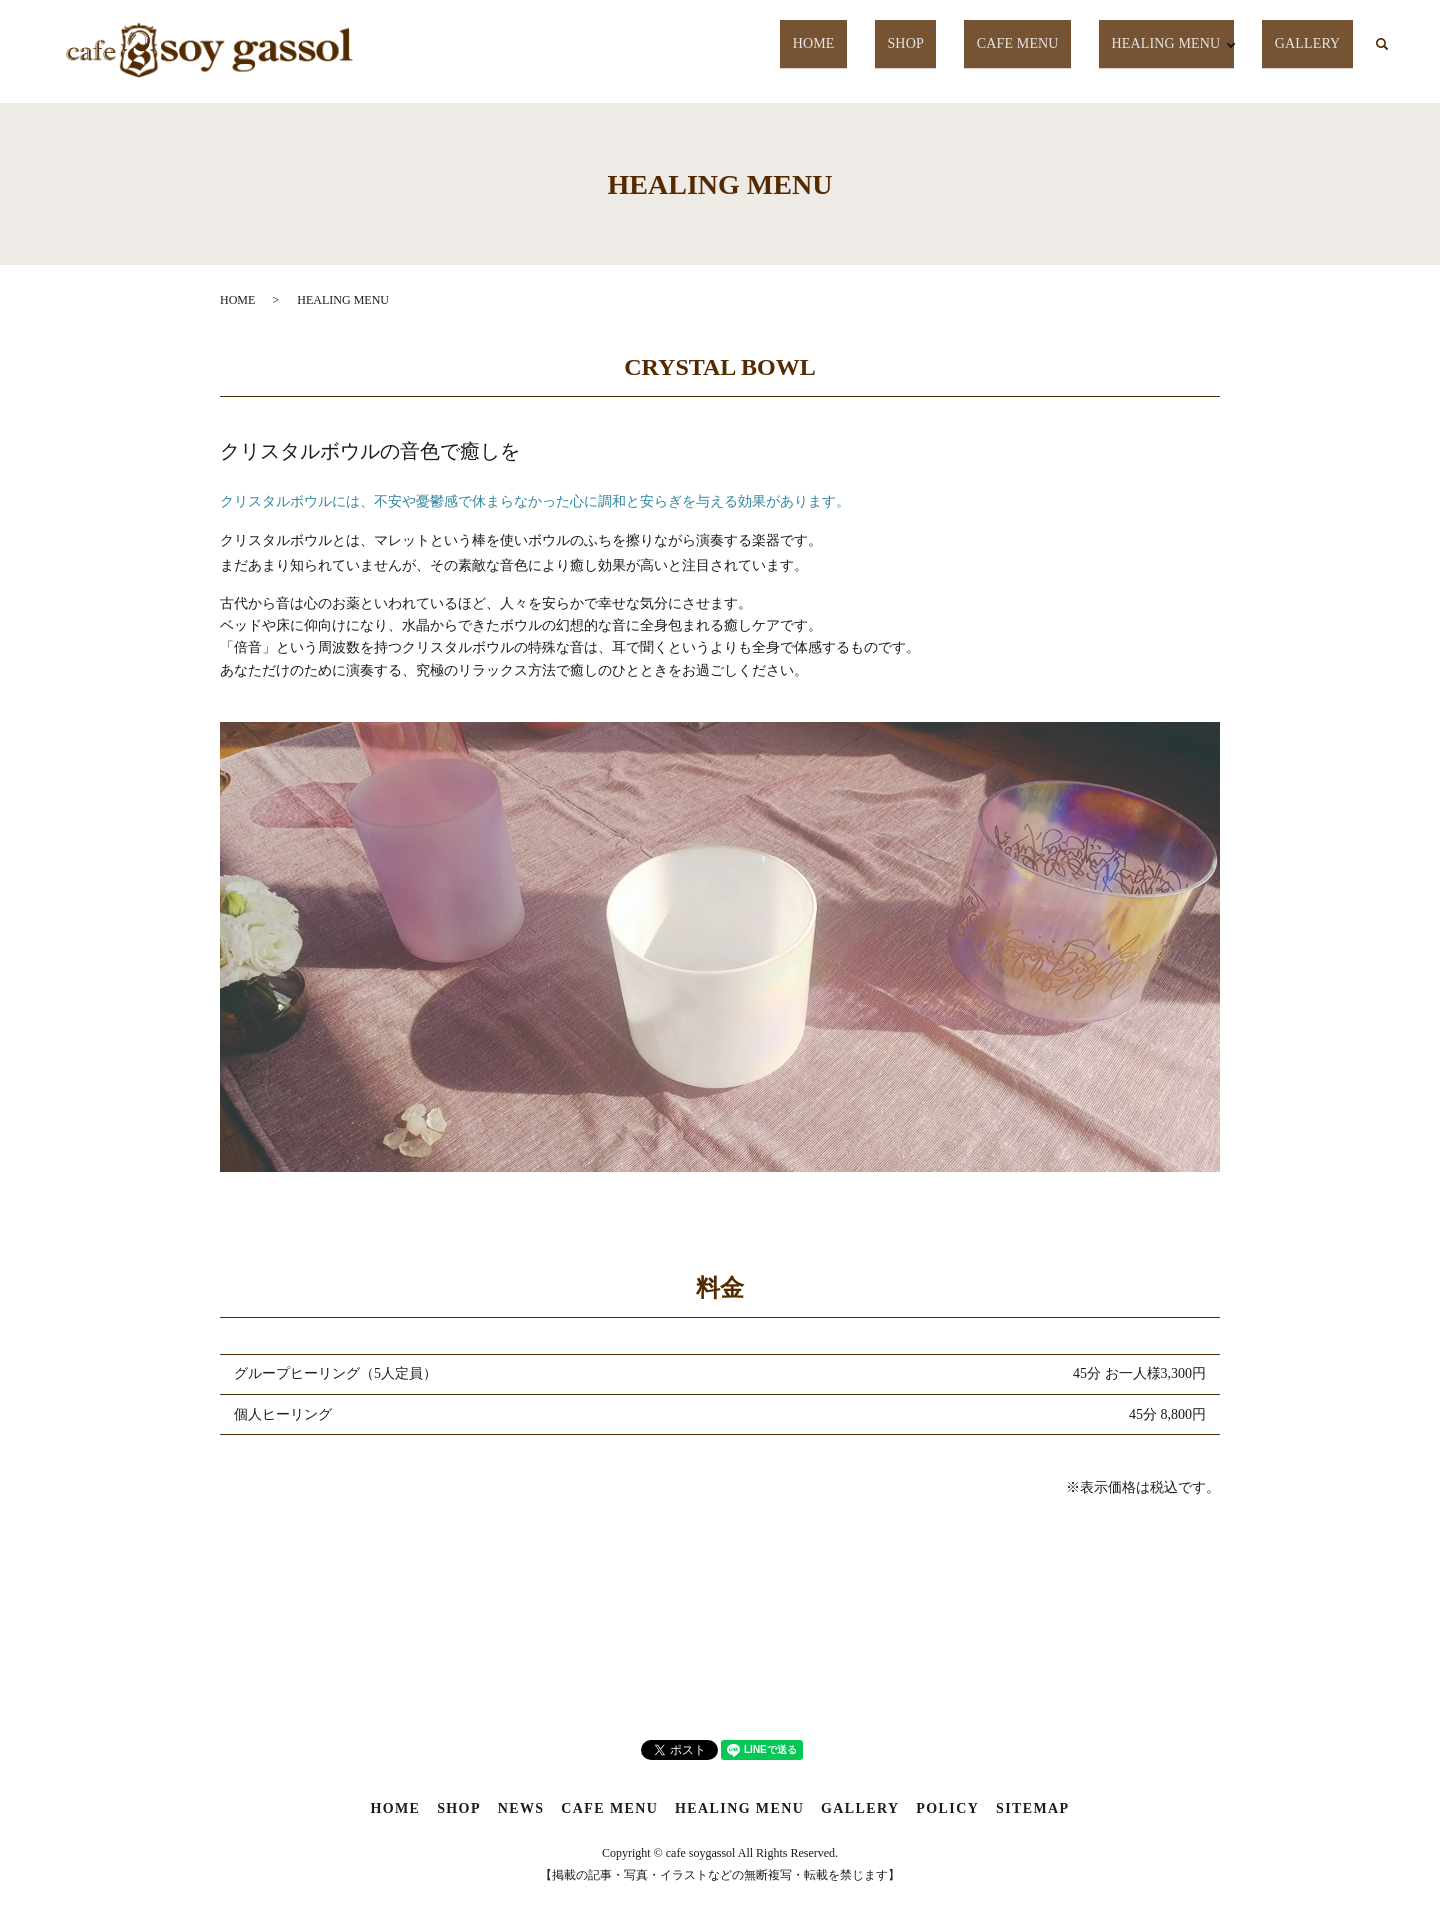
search (1382, 45)
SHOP (928, 43)
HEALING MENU (1167, 43)
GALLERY (1313, 43)
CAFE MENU (1026, 43)
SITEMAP (1033, 1808)
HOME (853, 43)
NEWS (521, 1808)
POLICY (947, 1808)
